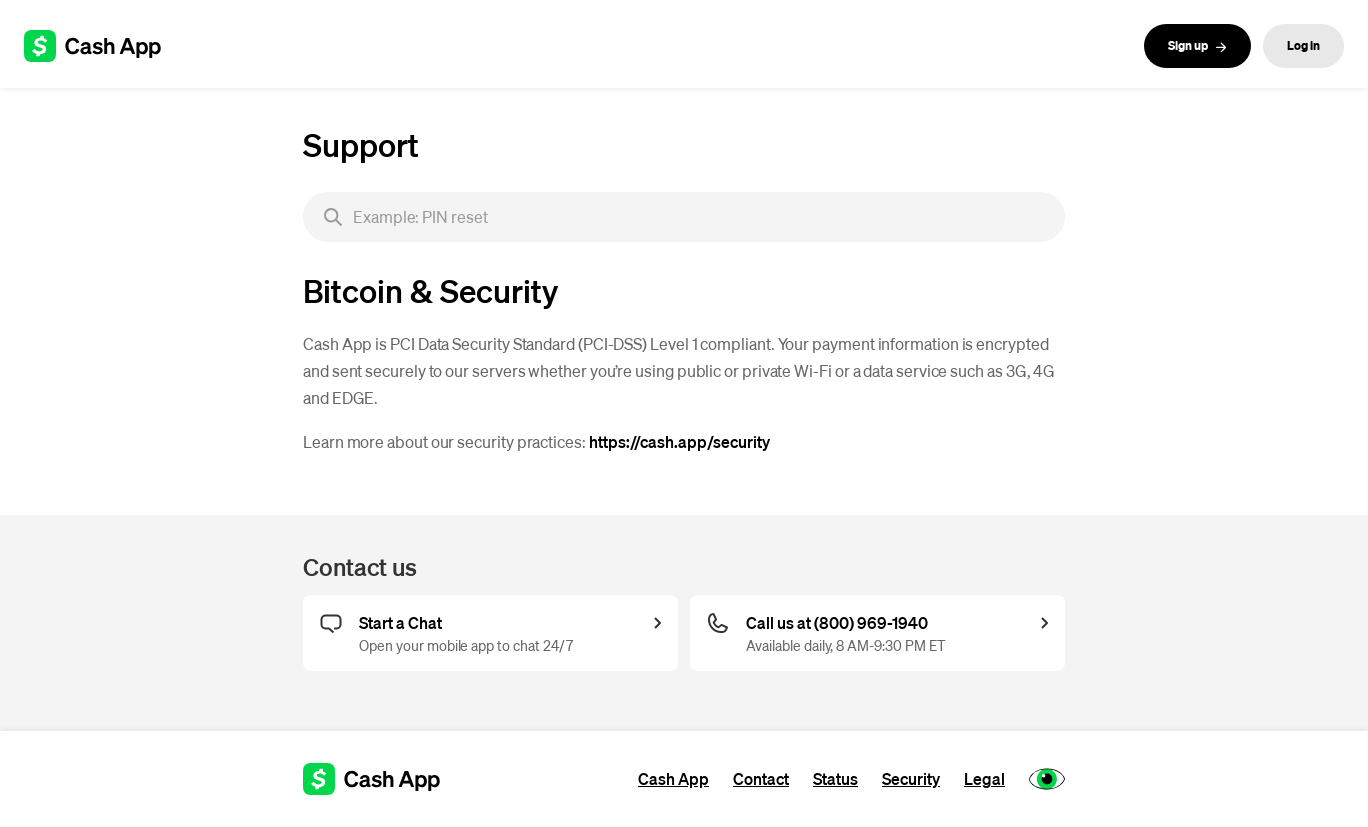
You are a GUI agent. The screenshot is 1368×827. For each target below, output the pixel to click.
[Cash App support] (103, 46)
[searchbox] (684, 217)
